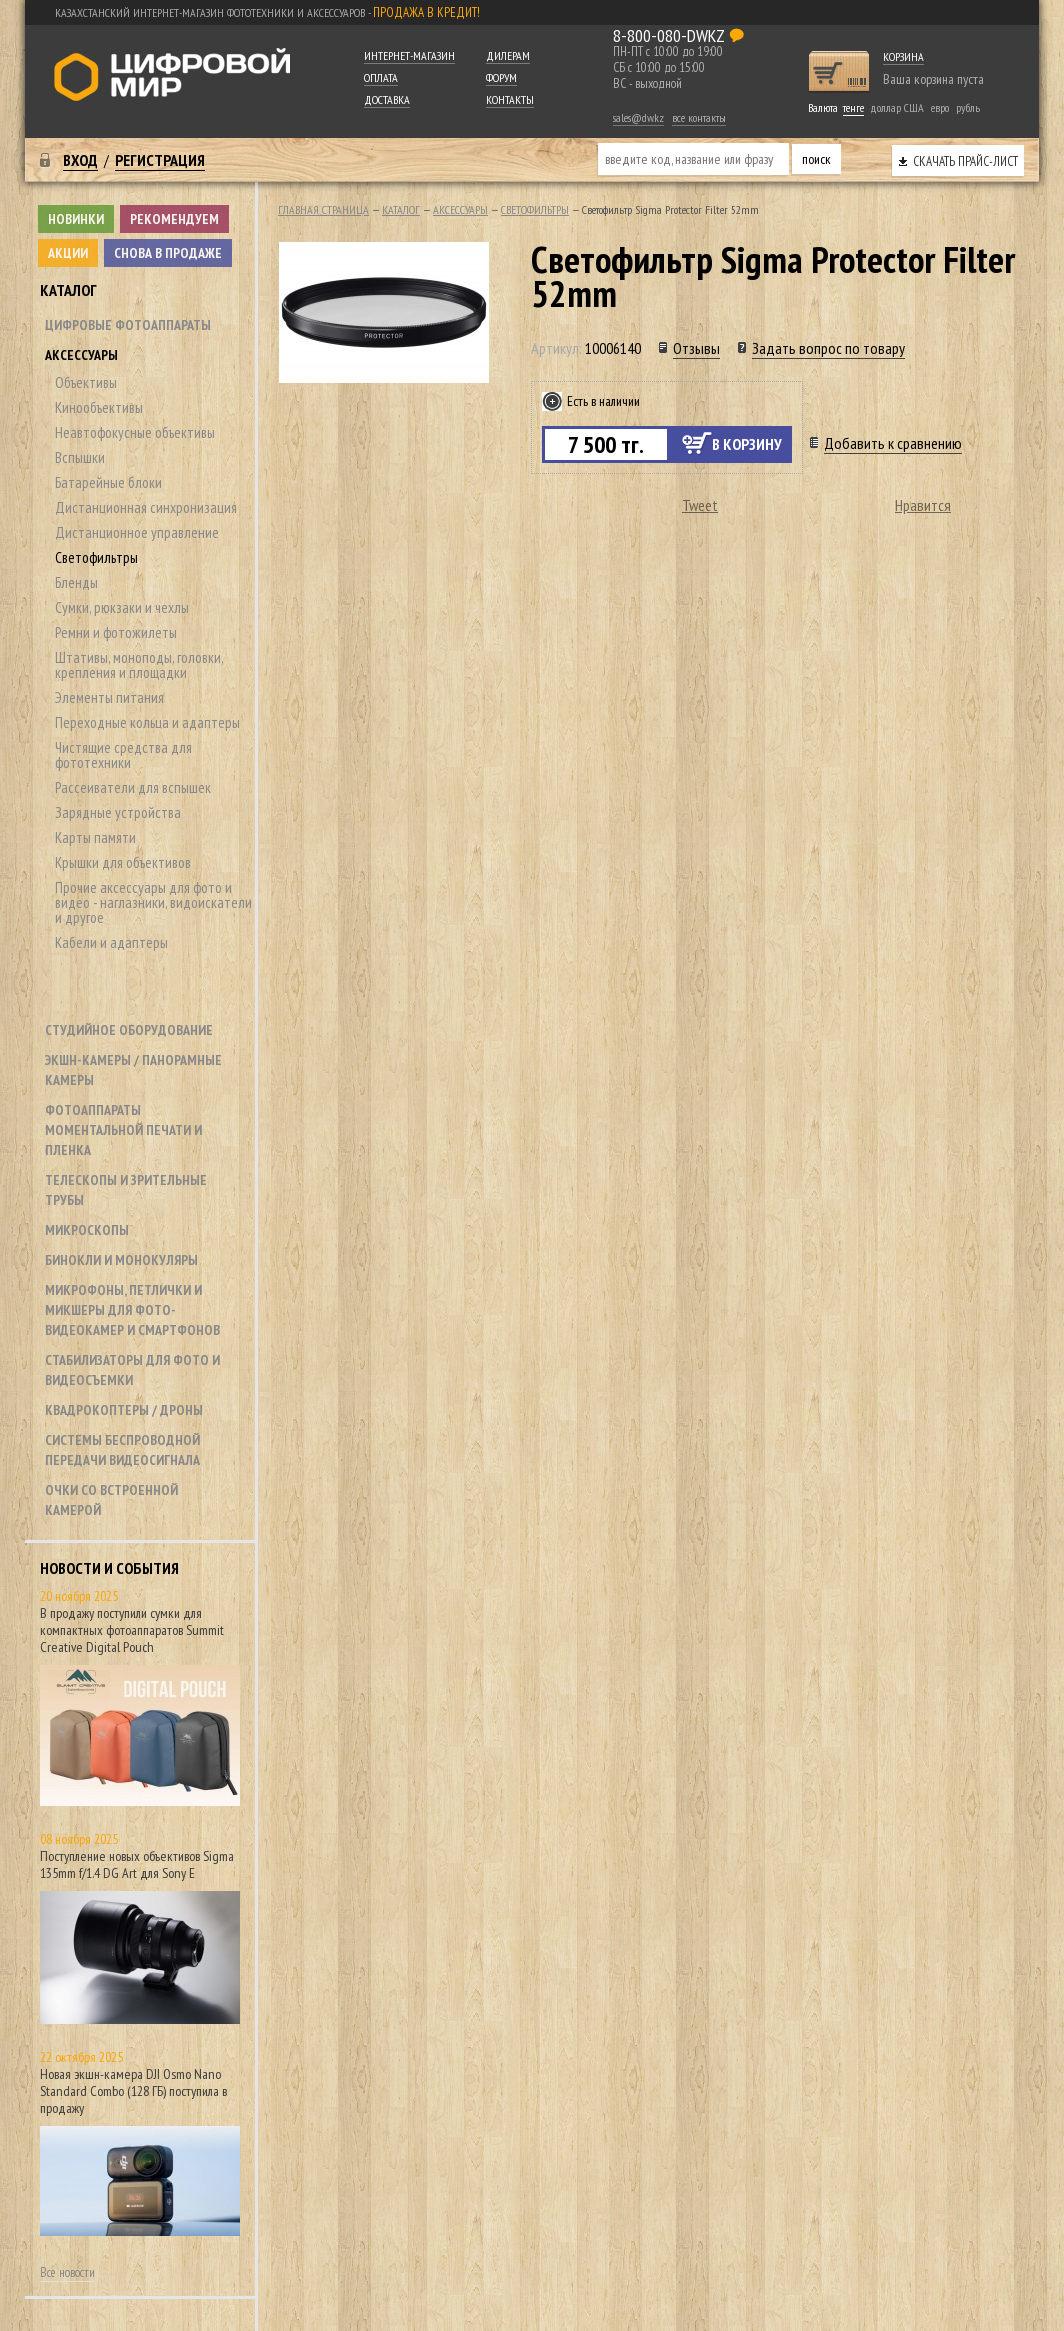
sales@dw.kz (638, 117)
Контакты (510, 99)
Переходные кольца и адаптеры (147, 722)
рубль (968, 107)
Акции (68, 253)
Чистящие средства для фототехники (123, 755)
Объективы (86, 382)
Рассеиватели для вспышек (133, 787)
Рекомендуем (174, 219)
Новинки (76, 219)
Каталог (68, 290)
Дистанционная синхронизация (146, 507)
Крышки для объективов (123, 862)
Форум (501, 77)
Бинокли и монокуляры (121, 1260)
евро (940, 107)
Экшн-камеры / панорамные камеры (133, 1070)
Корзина (903, 56)
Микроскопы (87, 1230)
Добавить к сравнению (893, 443)
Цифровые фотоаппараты (128, 325)
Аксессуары (81, 355)
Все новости (67, 2272)
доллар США (897, 107)
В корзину (747, 444)
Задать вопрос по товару (828, 348)
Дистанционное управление (137, 532)
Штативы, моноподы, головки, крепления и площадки (139, 665)
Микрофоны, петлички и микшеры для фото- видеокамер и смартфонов (132, 1310)
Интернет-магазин (409, 55)
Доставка (387, 99)
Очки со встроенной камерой (111, 1500)
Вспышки (80, 457)
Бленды (76, 582)
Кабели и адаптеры (111, 942)
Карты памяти (95, 837)
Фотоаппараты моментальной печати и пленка (123, 1130)
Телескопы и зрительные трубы (126, 1190)
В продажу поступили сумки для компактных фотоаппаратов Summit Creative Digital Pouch (132, 1630)
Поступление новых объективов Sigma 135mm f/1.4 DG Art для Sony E (137, 1864)
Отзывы (696, 348)
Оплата (381, 77)
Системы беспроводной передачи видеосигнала (122, 1450)
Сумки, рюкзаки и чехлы (122, 607)
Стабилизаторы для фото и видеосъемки (132, 1370)
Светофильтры (96, 557)
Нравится (923, 505)
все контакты (699, 117)
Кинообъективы (99, 407)
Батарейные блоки (108, 482)
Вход (80, 160)
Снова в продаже (168, 253)
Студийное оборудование (129, 1030)
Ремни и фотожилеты (116, 632)
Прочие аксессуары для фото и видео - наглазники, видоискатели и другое (153, 902)
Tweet (700, 505)
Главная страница (323, 209)
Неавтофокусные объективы (135, 432)
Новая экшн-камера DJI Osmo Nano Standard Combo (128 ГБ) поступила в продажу (133, 2091)
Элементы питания (109, 697)
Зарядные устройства (118, 812)
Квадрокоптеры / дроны (124, 1410)
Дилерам (508, 55)
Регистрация (160, 160)
